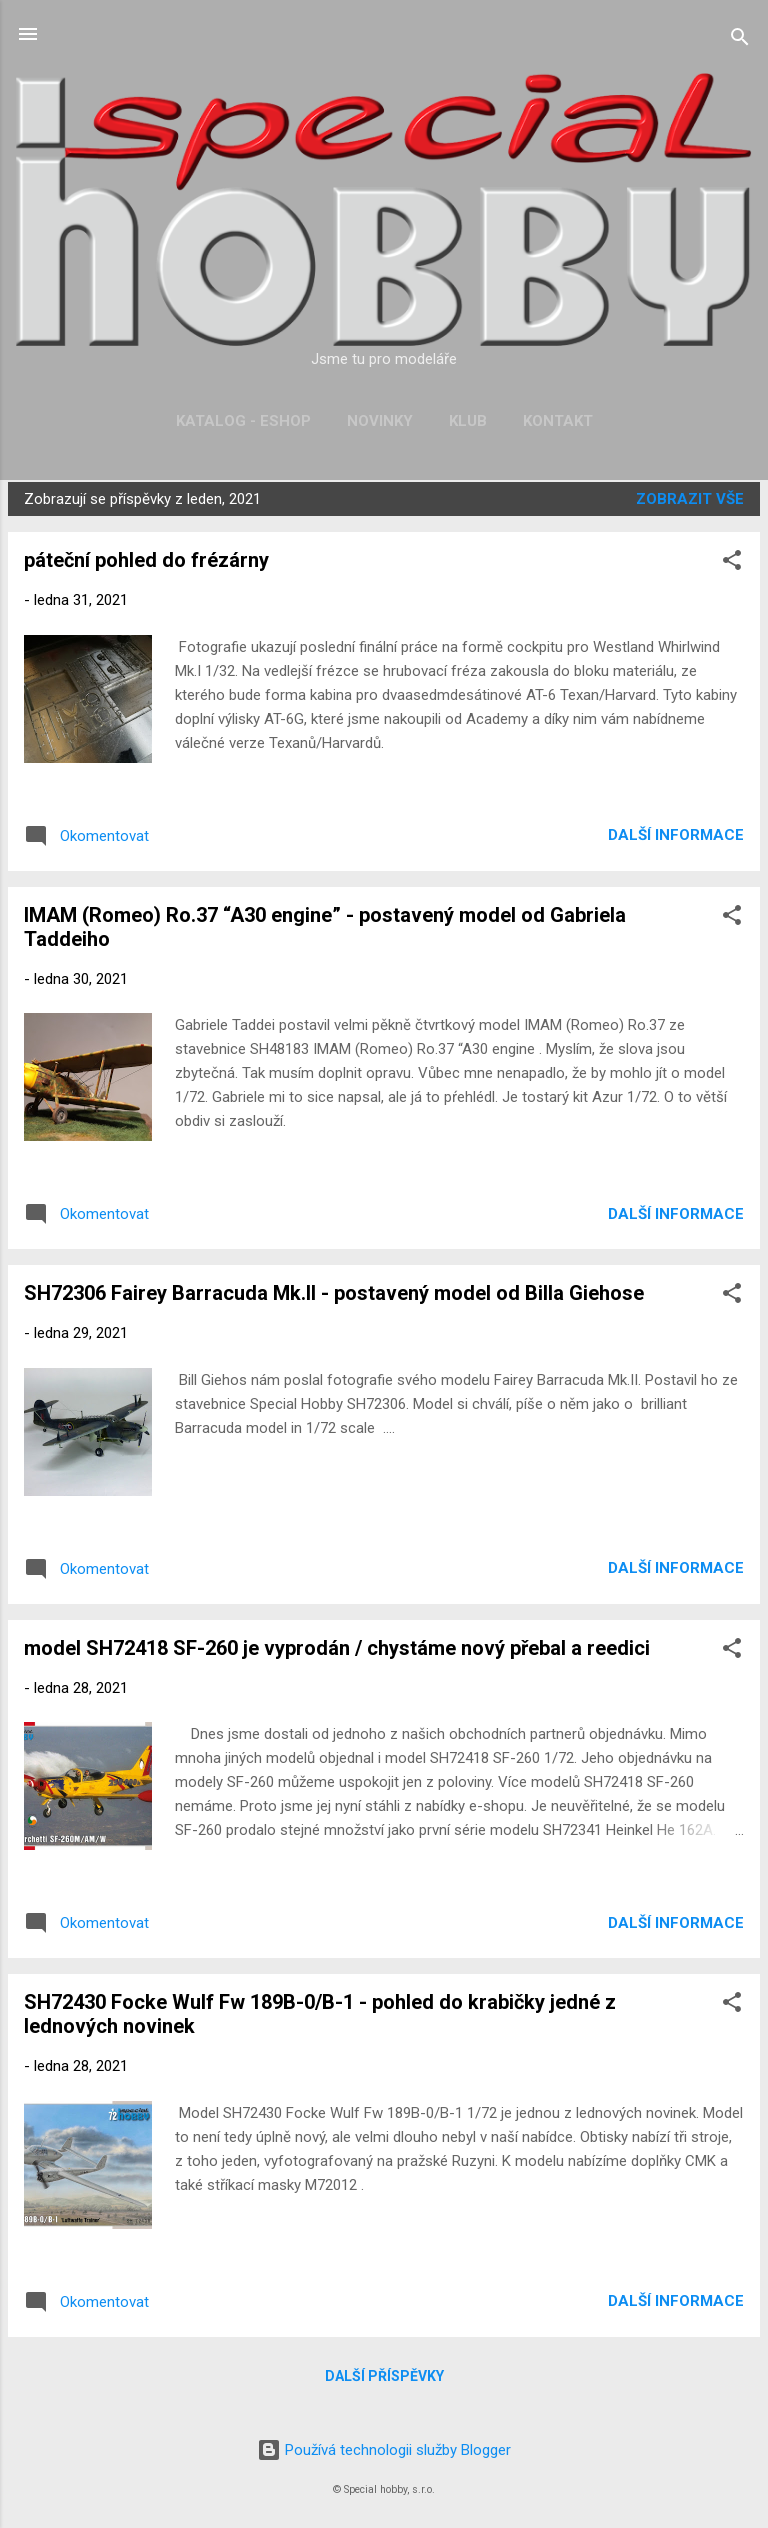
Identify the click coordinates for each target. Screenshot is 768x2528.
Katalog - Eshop (243, 421)
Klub (468, 421)
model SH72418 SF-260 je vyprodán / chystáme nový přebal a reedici (337, 1648)
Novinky (380, 421)
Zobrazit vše (690, 499)
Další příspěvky (384, 2376)
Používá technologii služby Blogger (384, 2450)
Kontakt (558, 421)
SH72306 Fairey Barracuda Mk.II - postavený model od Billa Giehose (334, 1293)
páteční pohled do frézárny (146, 560)
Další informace (676, 835)
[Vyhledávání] (740, 40)
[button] (732, 563)
